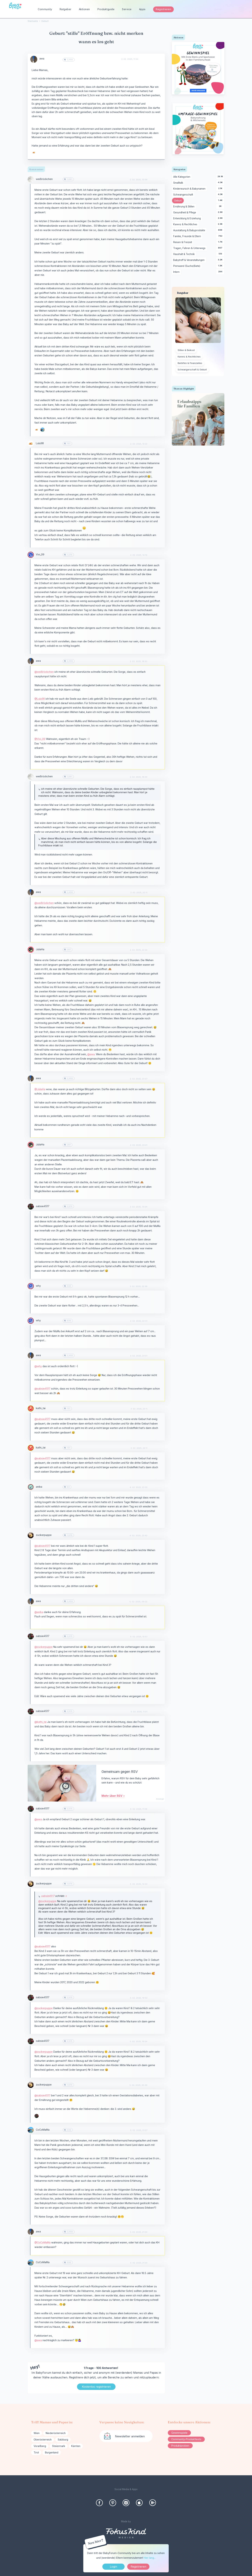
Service (127, 9)
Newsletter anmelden (130, 2436)
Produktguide (105, 9)
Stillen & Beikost (186, 350)
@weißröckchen (44, 671)
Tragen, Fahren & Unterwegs (190, 248)
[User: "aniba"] (31, 1487)
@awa (91, 1054)
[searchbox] (227, 9)
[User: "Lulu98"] (34, 152)
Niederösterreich (56, 2433)
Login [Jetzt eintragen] (113, 2566)
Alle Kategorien (182, 177)
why (38, 1285)
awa (41, 58)
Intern (177, 272)
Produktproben (180, 2445)
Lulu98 (40, 443)
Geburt (179, 200)
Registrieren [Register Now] (138, 2566)
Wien (37, 2433)
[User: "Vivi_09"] (31, 555)
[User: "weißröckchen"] (31, 179)
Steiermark (58, 2445)
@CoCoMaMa (42, 2242)
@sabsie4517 (42, 1388)
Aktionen (84, 9)
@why (38, 1366)
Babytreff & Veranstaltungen (189, 260)
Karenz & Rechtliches (185, 224)
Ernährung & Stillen (184, 206)
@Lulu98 (39, 698)
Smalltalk (178, 183)
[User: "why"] (31, 1286)
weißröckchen (44, 178)
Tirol (36, 2452)
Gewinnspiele (179, 2432)
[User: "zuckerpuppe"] (31, 1535)
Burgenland (51, 2452)
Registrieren (163, 9)
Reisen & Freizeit (183, 242)
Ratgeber (65, 9)
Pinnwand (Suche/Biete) (187, 266)
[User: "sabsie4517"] (31, 1206)
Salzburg (63, 2439)
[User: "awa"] (33, 59)
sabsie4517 (42, 1206)
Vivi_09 (40, 554)
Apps (142, 9)
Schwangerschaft (183, 195)
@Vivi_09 (39, 738)
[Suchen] (241, 9)
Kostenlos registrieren (96, 2386)
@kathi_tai (40, 1721)
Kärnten (75, 2445)
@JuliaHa (39, 1089)
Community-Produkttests (186, 2439)
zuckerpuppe (44, 1534)
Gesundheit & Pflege (185, 212)
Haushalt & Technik (184, 254)
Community (45, 9)
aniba (39, 1486)
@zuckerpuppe (43, 1646)
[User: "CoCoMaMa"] (42, 430)
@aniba (38, 1612)
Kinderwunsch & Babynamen (190, 189)
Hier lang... (150, 2557)
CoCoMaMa (43, 2129)
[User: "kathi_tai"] (31, 1408)
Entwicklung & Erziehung (187, 218)
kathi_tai (41, 1408)
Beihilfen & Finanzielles (190, 363)
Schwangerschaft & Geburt (192, 369)
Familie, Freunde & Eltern (187, 236)
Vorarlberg (40, 2445)
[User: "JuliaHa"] (31, 950)
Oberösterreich (43, 2439)
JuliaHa (40, 949)
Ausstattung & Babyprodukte (189, 230)
